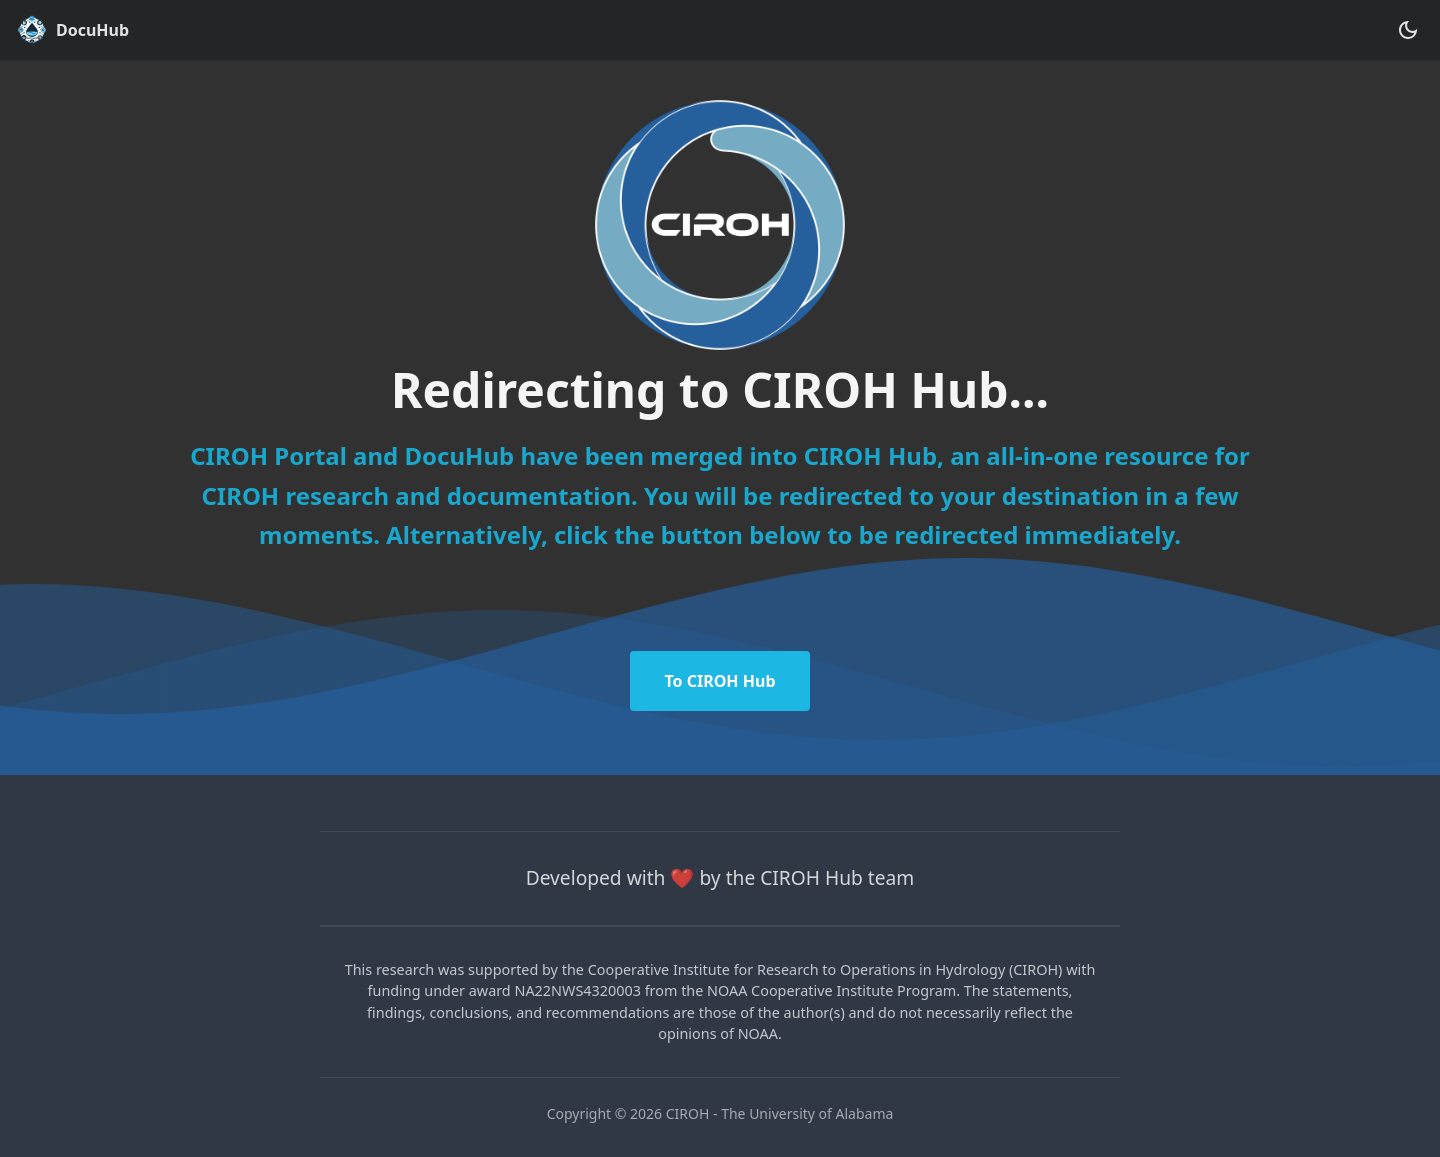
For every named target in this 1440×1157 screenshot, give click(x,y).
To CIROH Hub (719, 681)
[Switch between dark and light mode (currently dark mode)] (1408, 30)
